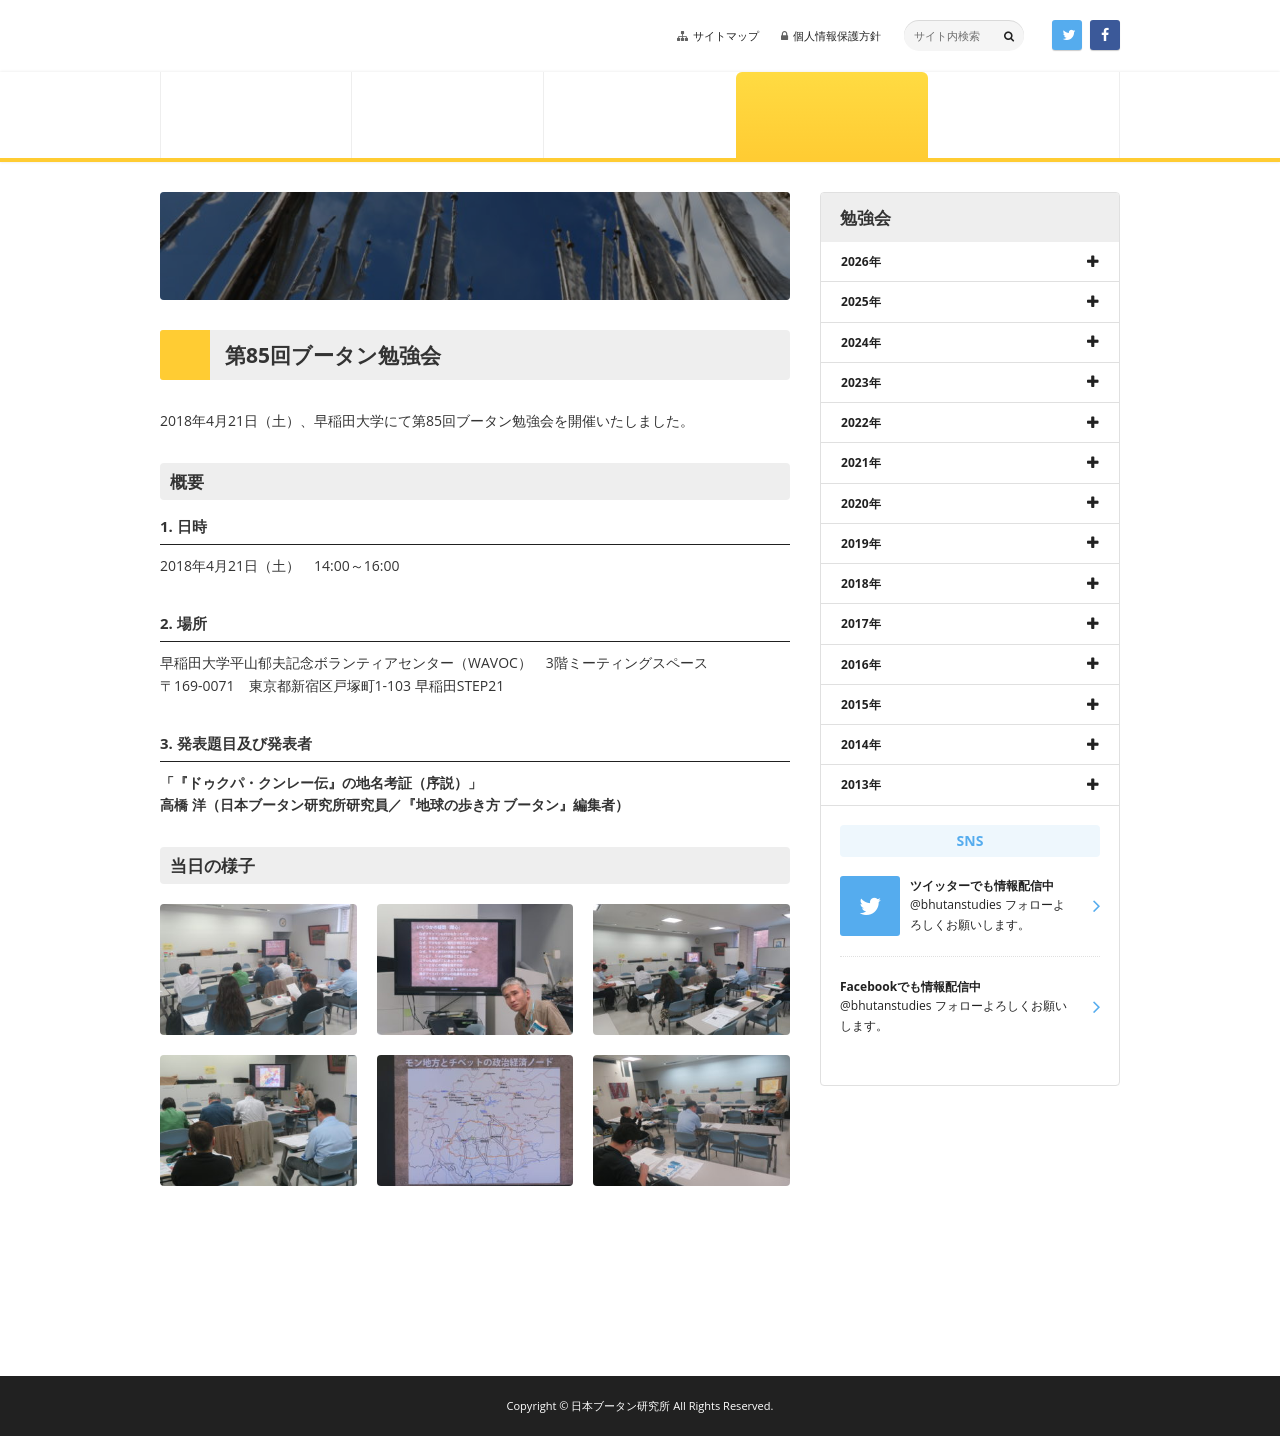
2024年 (861, 342)
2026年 (861, 261)
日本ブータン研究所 (298, 36)
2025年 (861, 301)
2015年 (861, 704)
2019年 (861, 543)
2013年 (861, 784)
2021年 (861, 462)
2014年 (861, 744)
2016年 (861, 664)
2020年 (861, 503)
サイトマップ (726, 35)
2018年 (861, 583)
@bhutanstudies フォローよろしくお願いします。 (953, 1006)
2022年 (861, 422)
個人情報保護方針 (837, 35)
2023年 (861, 382)
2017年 (861, 623)
